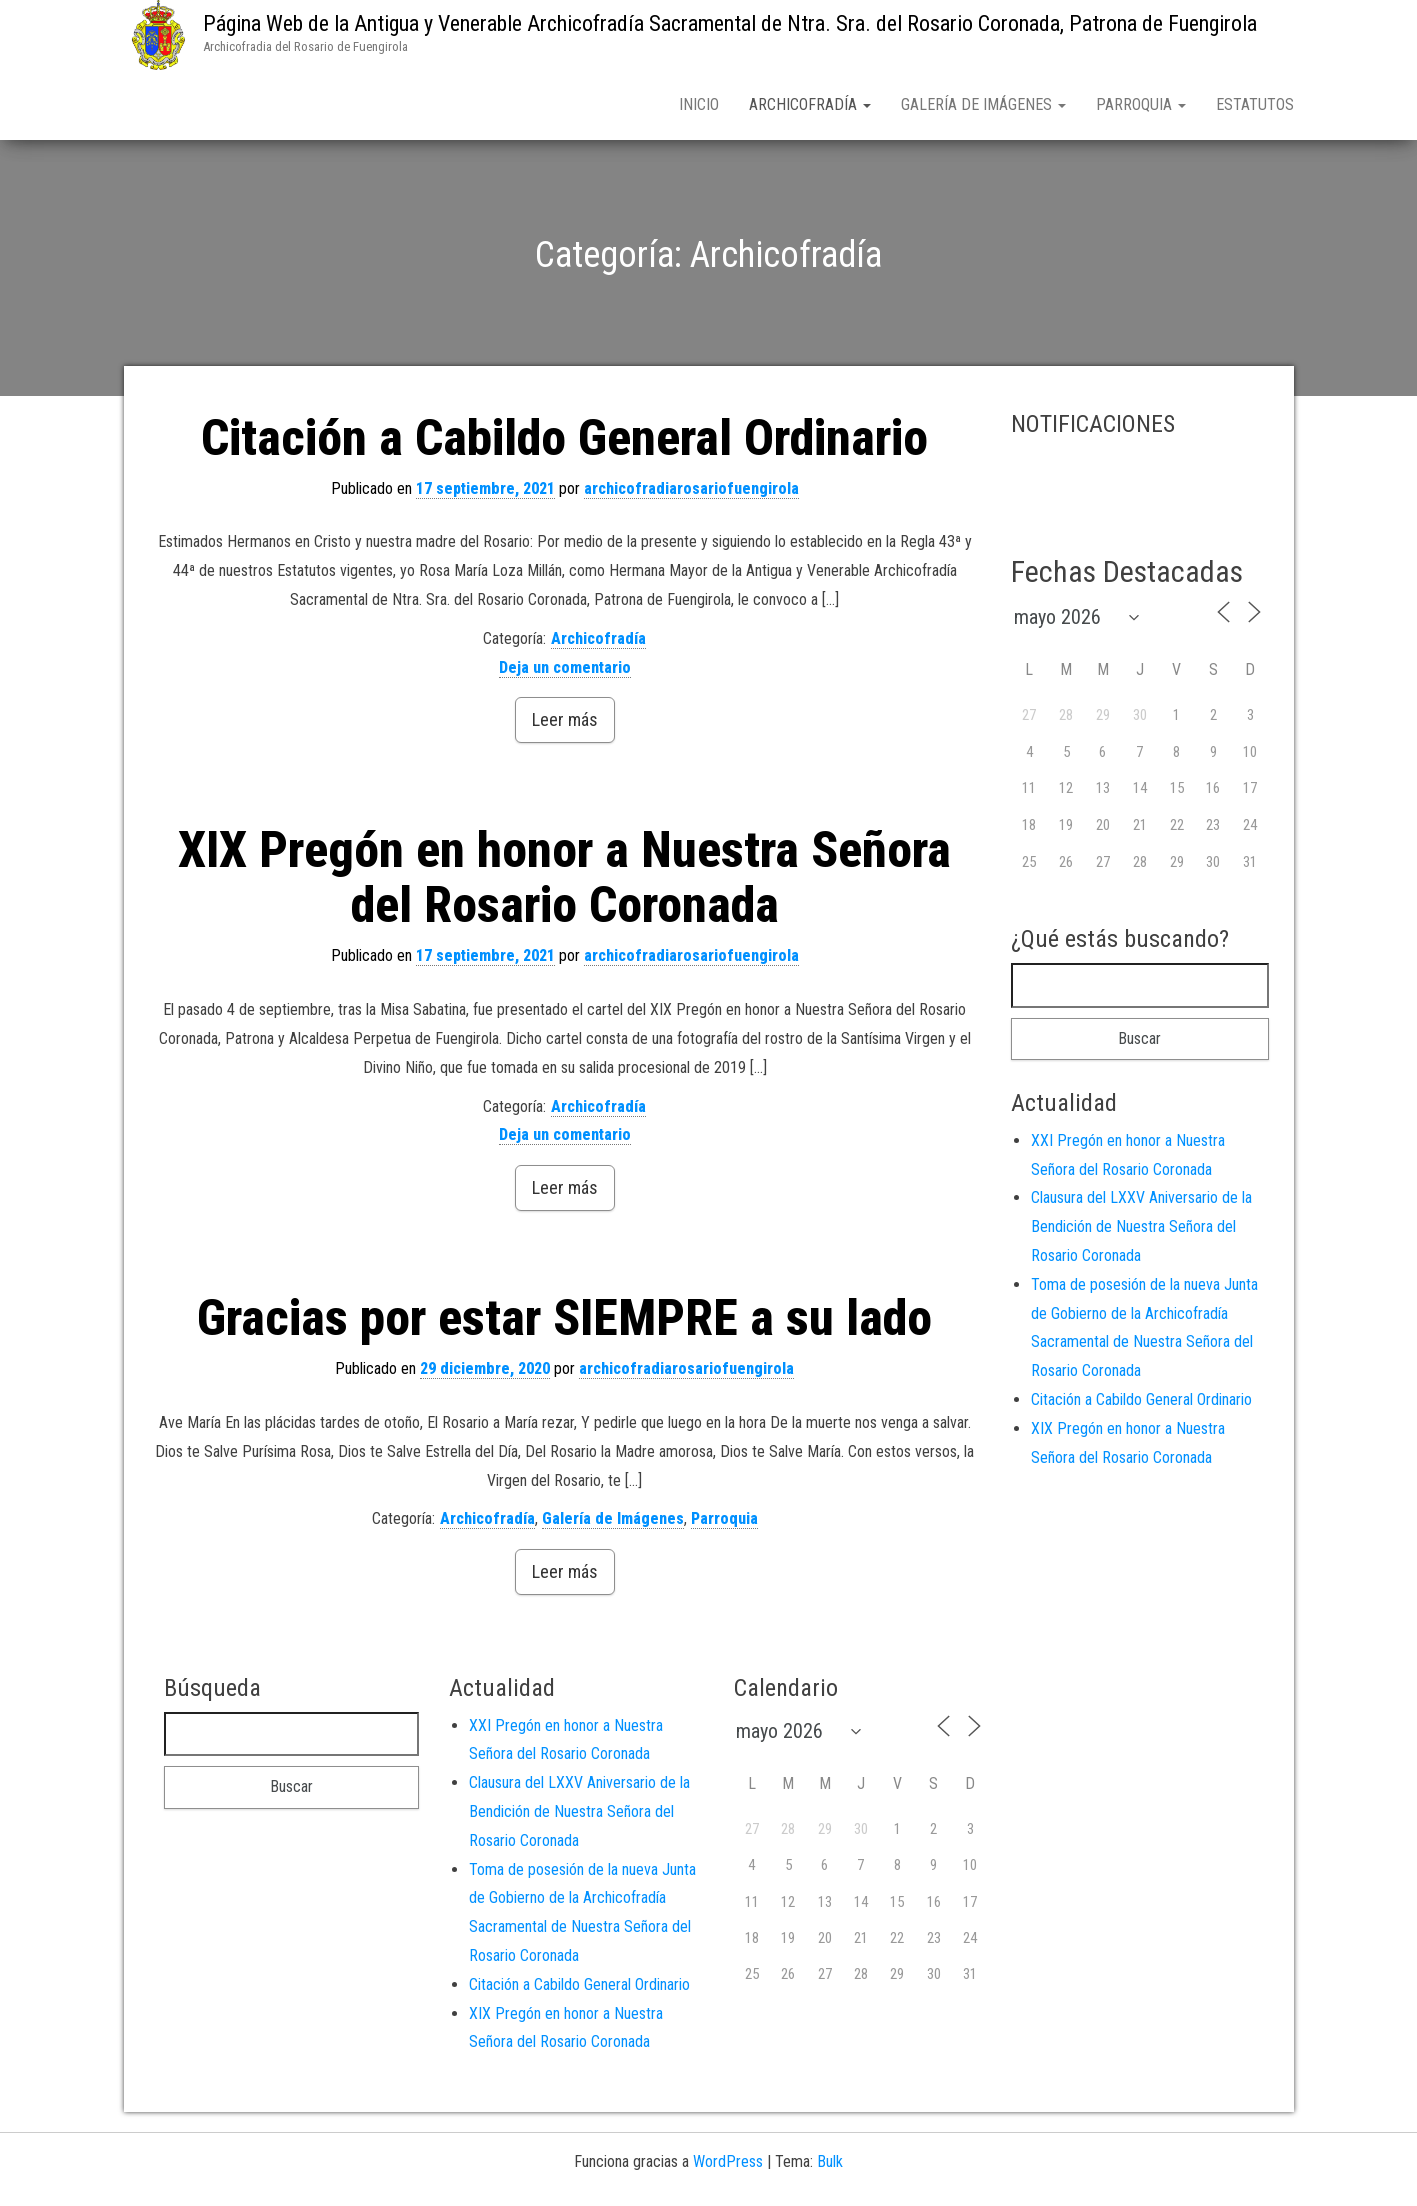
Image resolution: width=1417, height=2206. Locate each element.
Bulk (830, 2165)
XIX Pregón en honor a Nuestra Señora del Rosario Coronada (564, 881)
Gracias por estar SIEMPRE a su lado (564, 1322)
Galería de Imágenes (983, 104)
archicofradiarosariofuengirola (691, 492)
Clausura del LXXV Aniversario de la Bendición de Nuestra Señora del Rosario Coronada (1141, 1230)
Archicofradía (810, 104)
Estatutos (1255, 104)
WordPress (728, 2165)
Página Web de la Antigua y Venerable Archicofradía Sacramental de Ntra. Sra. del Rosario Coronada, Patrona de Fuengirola (730, 23)
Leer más (565, 723)
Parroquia (1141, 104)
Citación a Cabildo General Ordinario (564, 442)
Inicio (699, 104)
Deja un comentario (565, 671)
